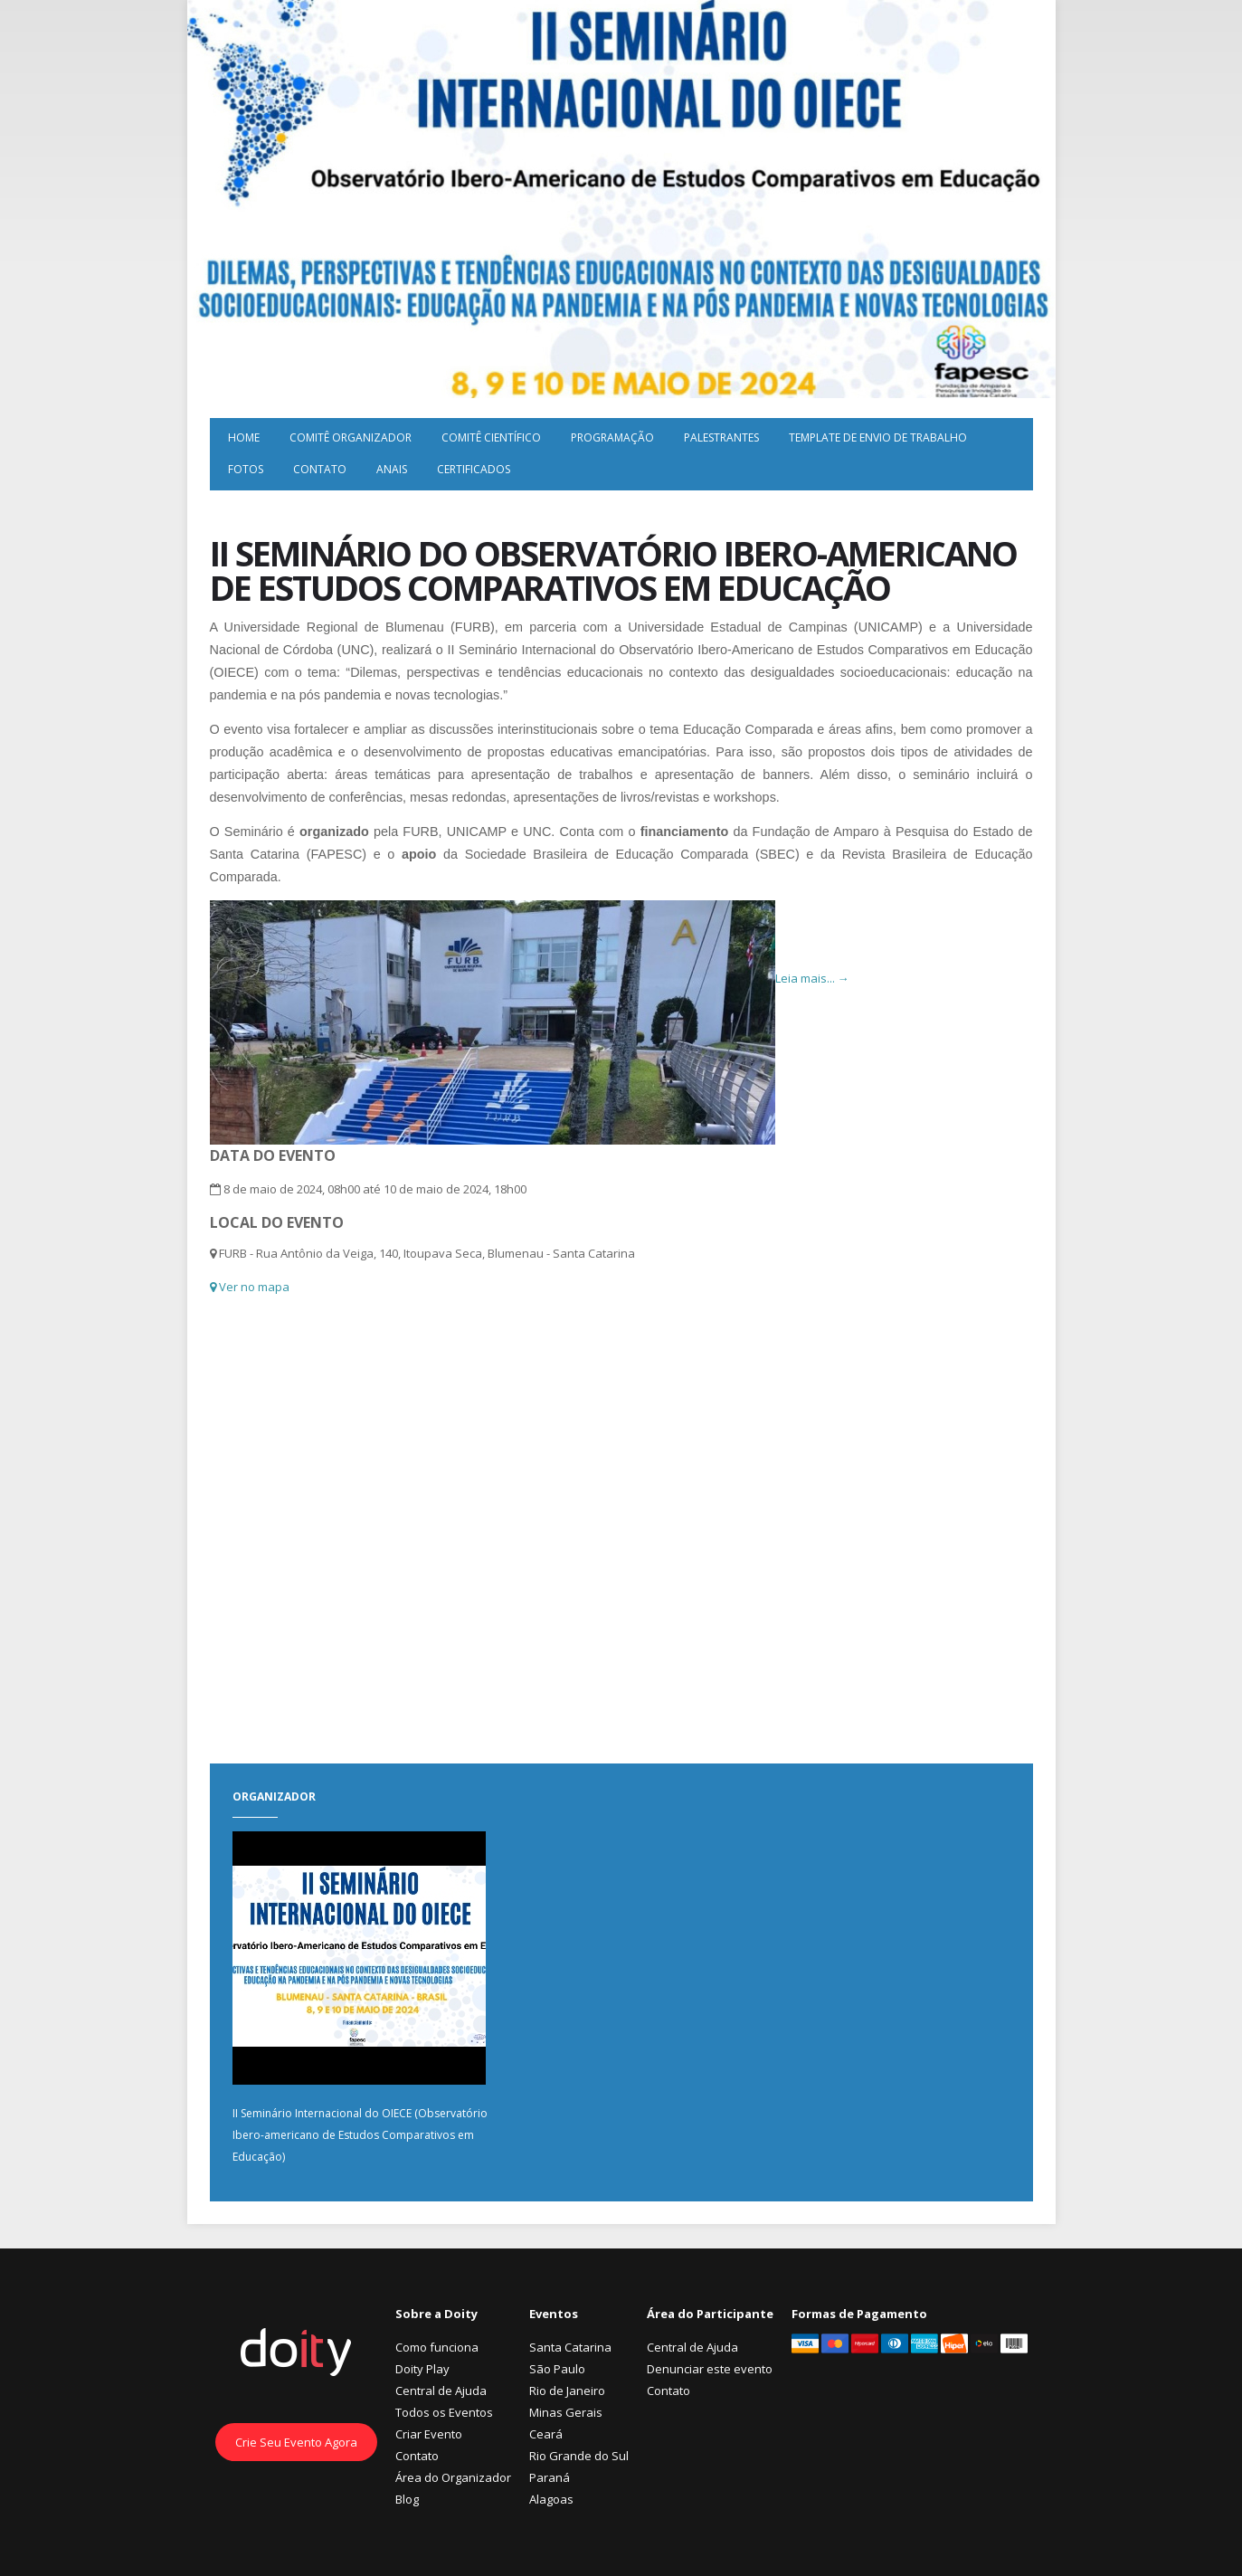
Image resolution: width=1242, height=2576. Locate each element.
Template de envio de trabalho (878, 437)
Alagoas (551, 2499)
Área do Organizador (453, 2477)
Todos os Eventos (444, 2412)
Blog (407, 2499)
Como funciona (437, 2347)
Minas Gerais (565, 2412)
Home (244, 437)
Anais (391, 469)
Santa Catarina (570, 2347)
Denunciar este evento (710, 2369)
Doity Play (422, 2369)
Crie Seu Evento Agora (296, 2442)
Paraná (549, 2477)
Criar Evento (428, 2434)
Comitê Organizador (350, 437)
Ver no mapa (249, 1286)
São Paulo (557, 2369)
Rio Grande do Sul (579, 2456)
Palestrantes (721, 437)
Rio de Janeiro (567, 2390)
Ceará (546, 2434)
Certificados (473, 469)
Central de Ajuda (441, 2390)
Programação (612, 437)
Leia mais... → (812, 978)
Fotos (245, 469)
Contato (319, 469)
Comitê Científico (491, 437)
